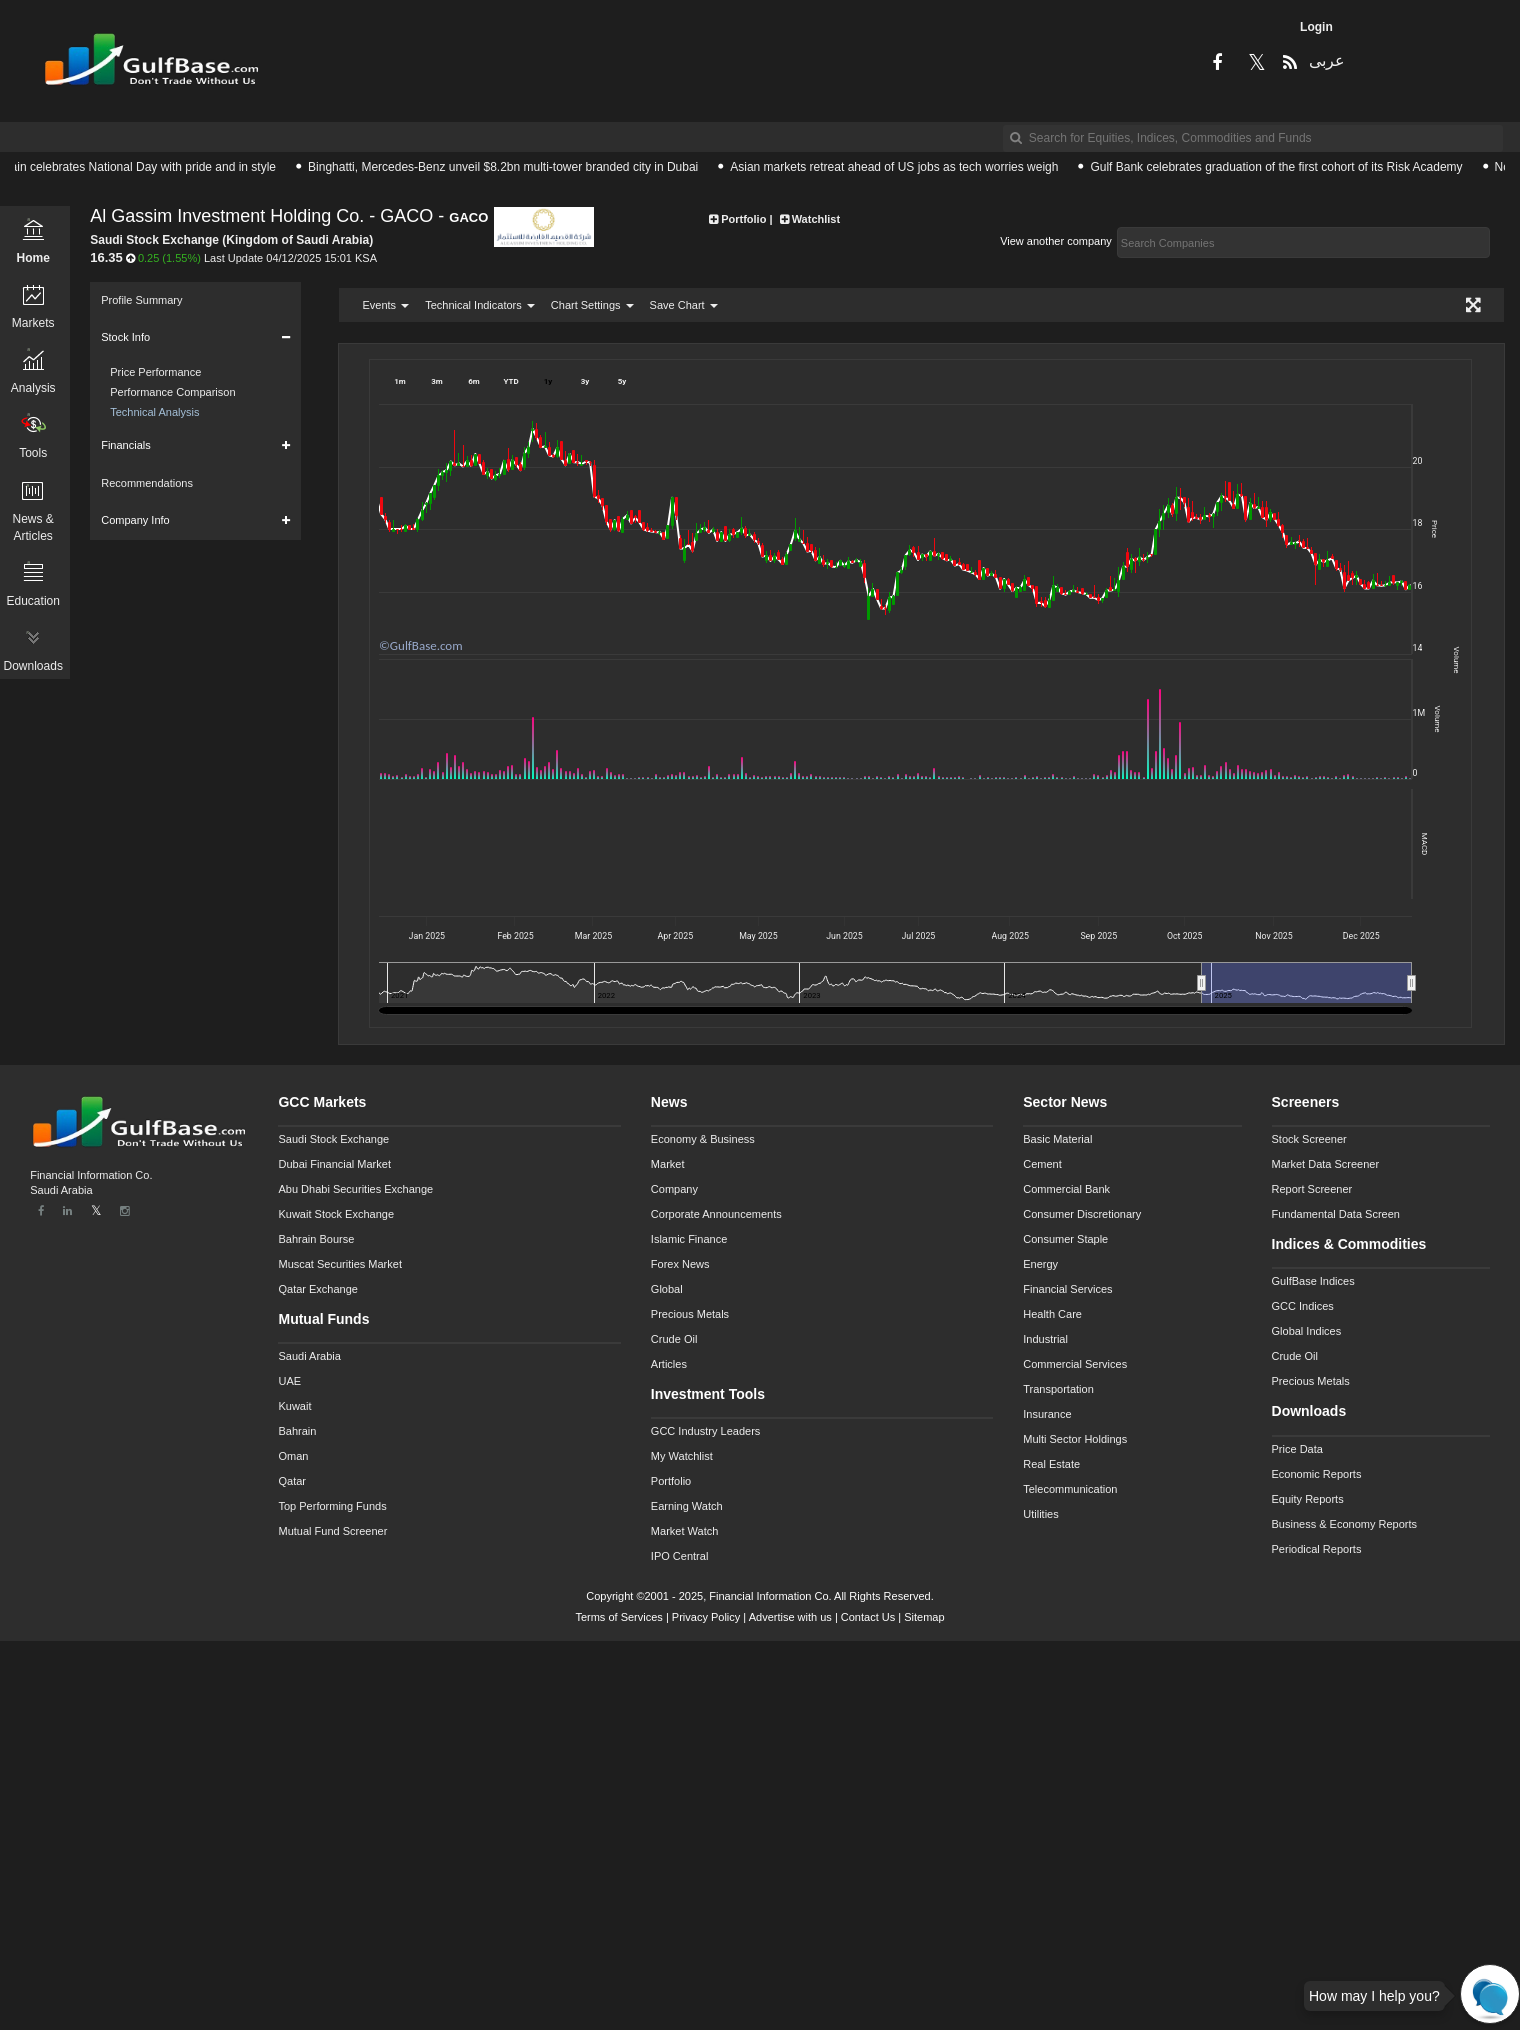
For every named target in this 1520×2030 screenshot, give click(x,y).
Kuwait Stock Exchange (336, 1214)
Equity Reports (1308, 1499)
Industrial (1045, 1339)
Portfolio (671, 1481)
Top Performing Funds (332, 1506)
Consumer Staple (1065, 1239)
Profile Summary (141, 300)
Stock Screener (1309, 1139)
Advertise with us (790, 1617)
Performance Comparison (172, 392)
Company (674, 1189)
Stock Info (125, 337)
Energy (1040, 1264)
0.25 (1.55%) (169, 258)
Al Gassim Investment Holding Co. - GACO (261, 216)
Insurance (1047, 1414)
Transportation (1058, 1389)
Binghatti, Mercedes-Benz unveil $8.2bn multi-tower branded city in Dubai (514, 167)
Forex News (680, 1264)
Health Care (1052, 1314)
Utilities (1040, 1514)
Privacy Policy (706, 1617)
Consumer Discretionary (1082, 1214)
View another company (1056, 241)
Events (385, 305)
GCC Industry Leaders (705, 1431)
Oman (293, 1456)
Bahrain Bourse (316, 1239)
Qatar (292, 1481)
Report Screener (1312, 1189)
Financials (126, 445)
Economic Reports (1317, 1474)
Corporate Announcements (716, 1214)
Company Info (135, 520)
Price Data (1297, 1449)
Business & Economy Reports (1345, 1524)
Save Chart (684, 305)
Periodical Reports (1317, 1549)
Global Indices (1307, 1331)
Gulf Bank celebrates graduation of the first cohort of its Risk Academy (1287, 167)
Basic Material (1057, 1139)
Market (668, 1164)
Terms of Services (618, 1617)
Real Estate (1051, 1464)
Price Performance (155, 372)
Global (667, 1289)
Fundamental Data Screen (1336, 1214)
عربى (1325, 60)
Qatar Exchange (318, 1289)
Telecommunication (1070, 1489)
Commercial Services (1075, 1364)
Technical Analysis (154, 412)
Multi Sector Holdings (1075, 1439)
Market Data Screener (1326, 1164)
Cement (1042, 1164)
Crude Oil (674, 1339)
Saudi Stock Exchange (333, 1139)
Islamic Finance (689, 1239)
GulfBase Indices (1313, 1281)
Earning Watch (687, 1506)
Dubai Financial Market (334, 1164)
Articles (669, 1364)
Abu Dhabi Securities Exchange (355, 1189)
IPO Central (679, 1556)
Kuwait (294, 1406)
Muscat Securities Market (339, 1264)
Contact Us (868, 1617)
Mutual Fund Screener (332, 1531)
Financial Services (1067, 1289)
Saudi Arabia (309, 1356)
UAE (289, 1381)
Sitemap (924, 1617)
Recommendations (147, 483)
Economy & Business (703, 1139)
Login (1316, 27)
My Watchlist (682, 1456)
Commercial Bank (1066, 1189)
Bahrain (297, 1431)
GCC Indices (1303, 1306)
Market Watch (684, 1531)
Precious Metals (690, 1314)
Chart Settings (592, 305)
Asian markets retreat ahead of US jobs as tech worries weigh (905, 167)
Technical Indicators (480, 305)
